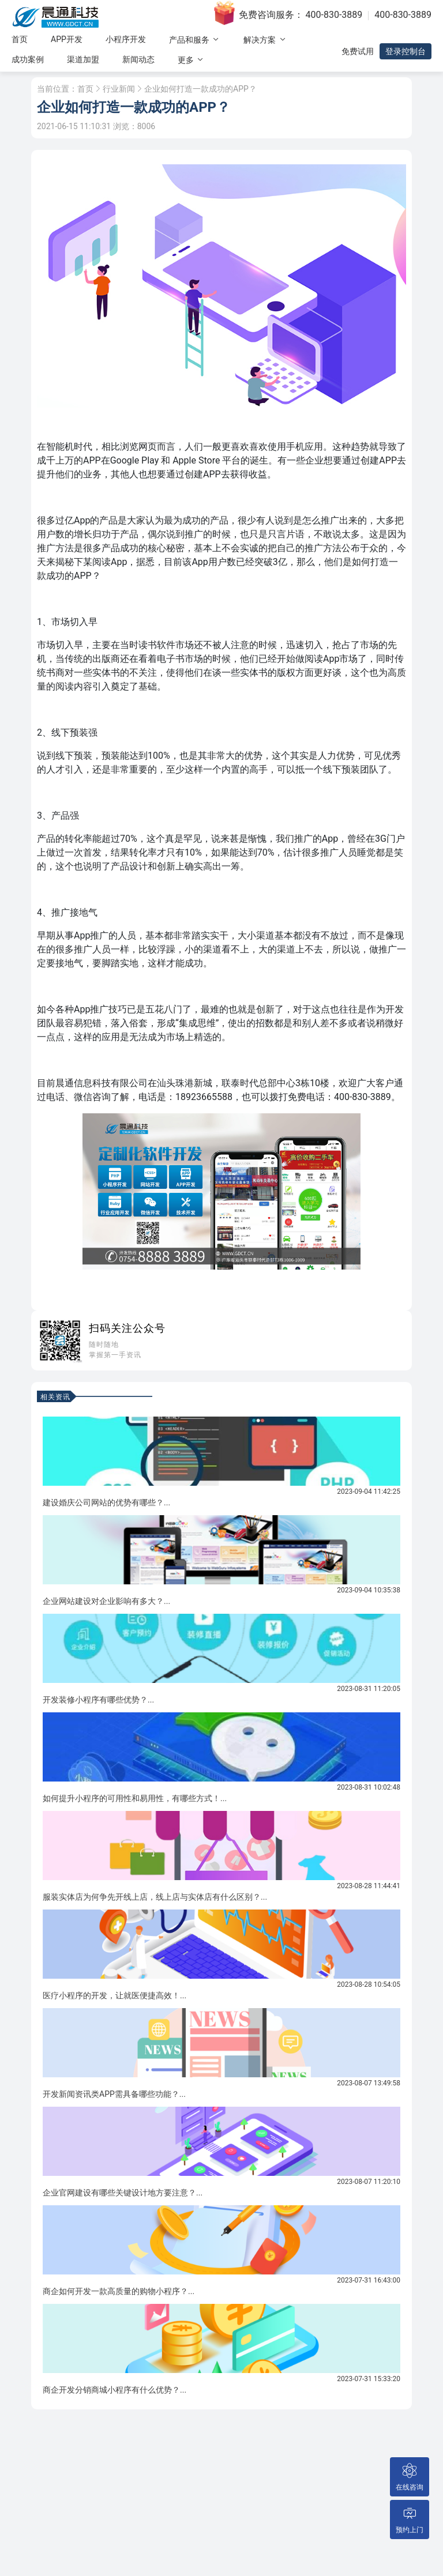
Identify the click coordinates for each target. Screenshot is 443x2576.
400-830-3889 (334, 14)
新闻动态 (138, 59)
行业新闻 (119, 88)
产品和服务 (194, 39)
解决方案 (265, 39)
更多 (191, 60)
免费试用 (357, 51)
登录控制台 (405, 51)
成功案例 (28, 59)
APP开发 (66, 39)
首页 (20, 39)
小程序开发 (126, 39)
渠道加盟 (83, 59)
